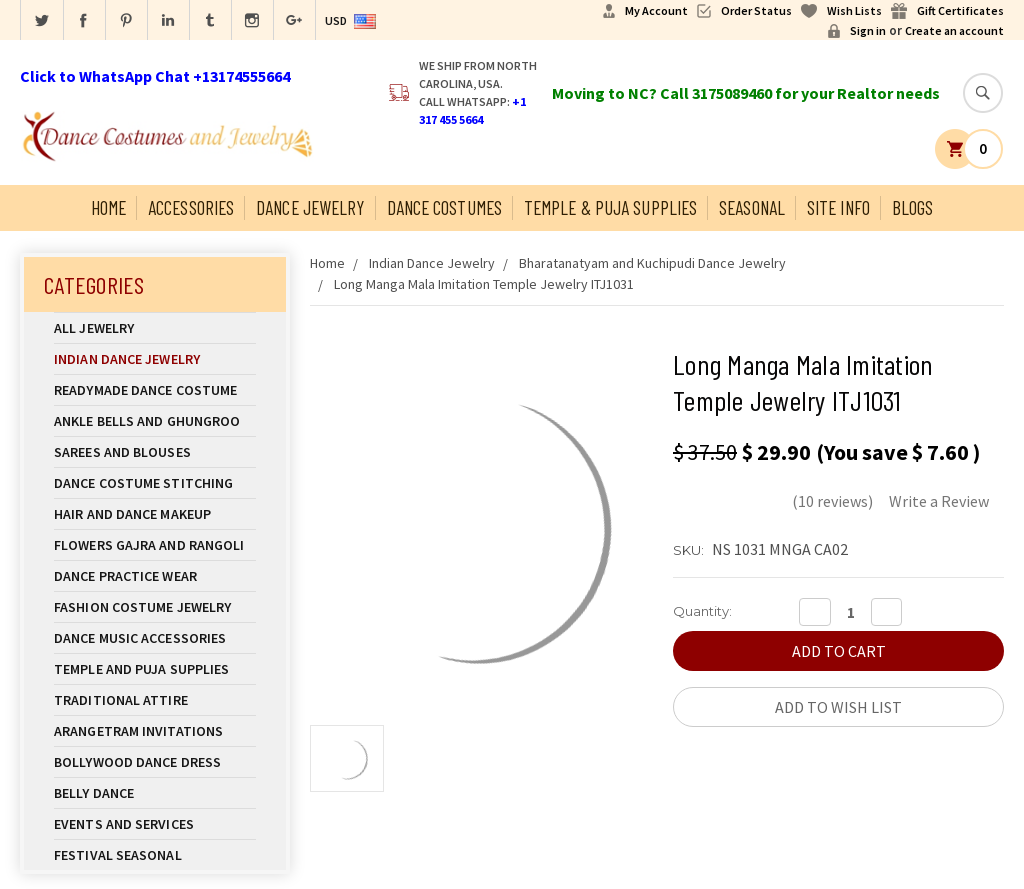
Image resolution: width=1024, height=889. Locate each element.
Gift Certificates (960, 10)
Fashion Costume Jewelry (155, 607)
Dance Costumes (444, 207)
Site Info (838, 207)
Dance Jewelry (310, 207)
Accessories (191, 207)
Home (108, 207)
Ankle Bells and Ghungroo (147, 421)
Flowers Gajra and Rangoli (149, 545)
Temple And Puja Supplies (155, 669)
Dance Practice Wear (155, 576)
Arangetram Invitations (138, 731)
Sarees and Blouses (155, 452)
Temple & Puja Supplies (610, 207)
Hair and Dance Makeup (155, 514)
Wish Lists (854, 10)
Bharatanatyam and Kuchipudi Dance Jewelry (652, 263)
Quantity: (702, 611)
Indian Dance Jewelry (155, 359)
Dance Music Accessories (140, 638)
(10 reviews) (832, 501)
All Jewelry (155, 328)
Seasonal (752, 207)
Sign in (868, 30)
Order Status (756, 10)
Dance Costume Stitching (143, 483)
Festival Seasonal (118, 855)
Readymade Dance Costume (155, 390)
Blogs (913, 207)
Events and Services (124, 824)
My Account (656, 10)
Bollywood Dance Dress (137, 762)
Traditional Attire (121, 700)
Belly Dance (155, 793)
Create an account (954, 30)
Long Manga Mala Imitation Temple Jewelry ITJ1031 (484, 284)
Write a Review (939, 501)
